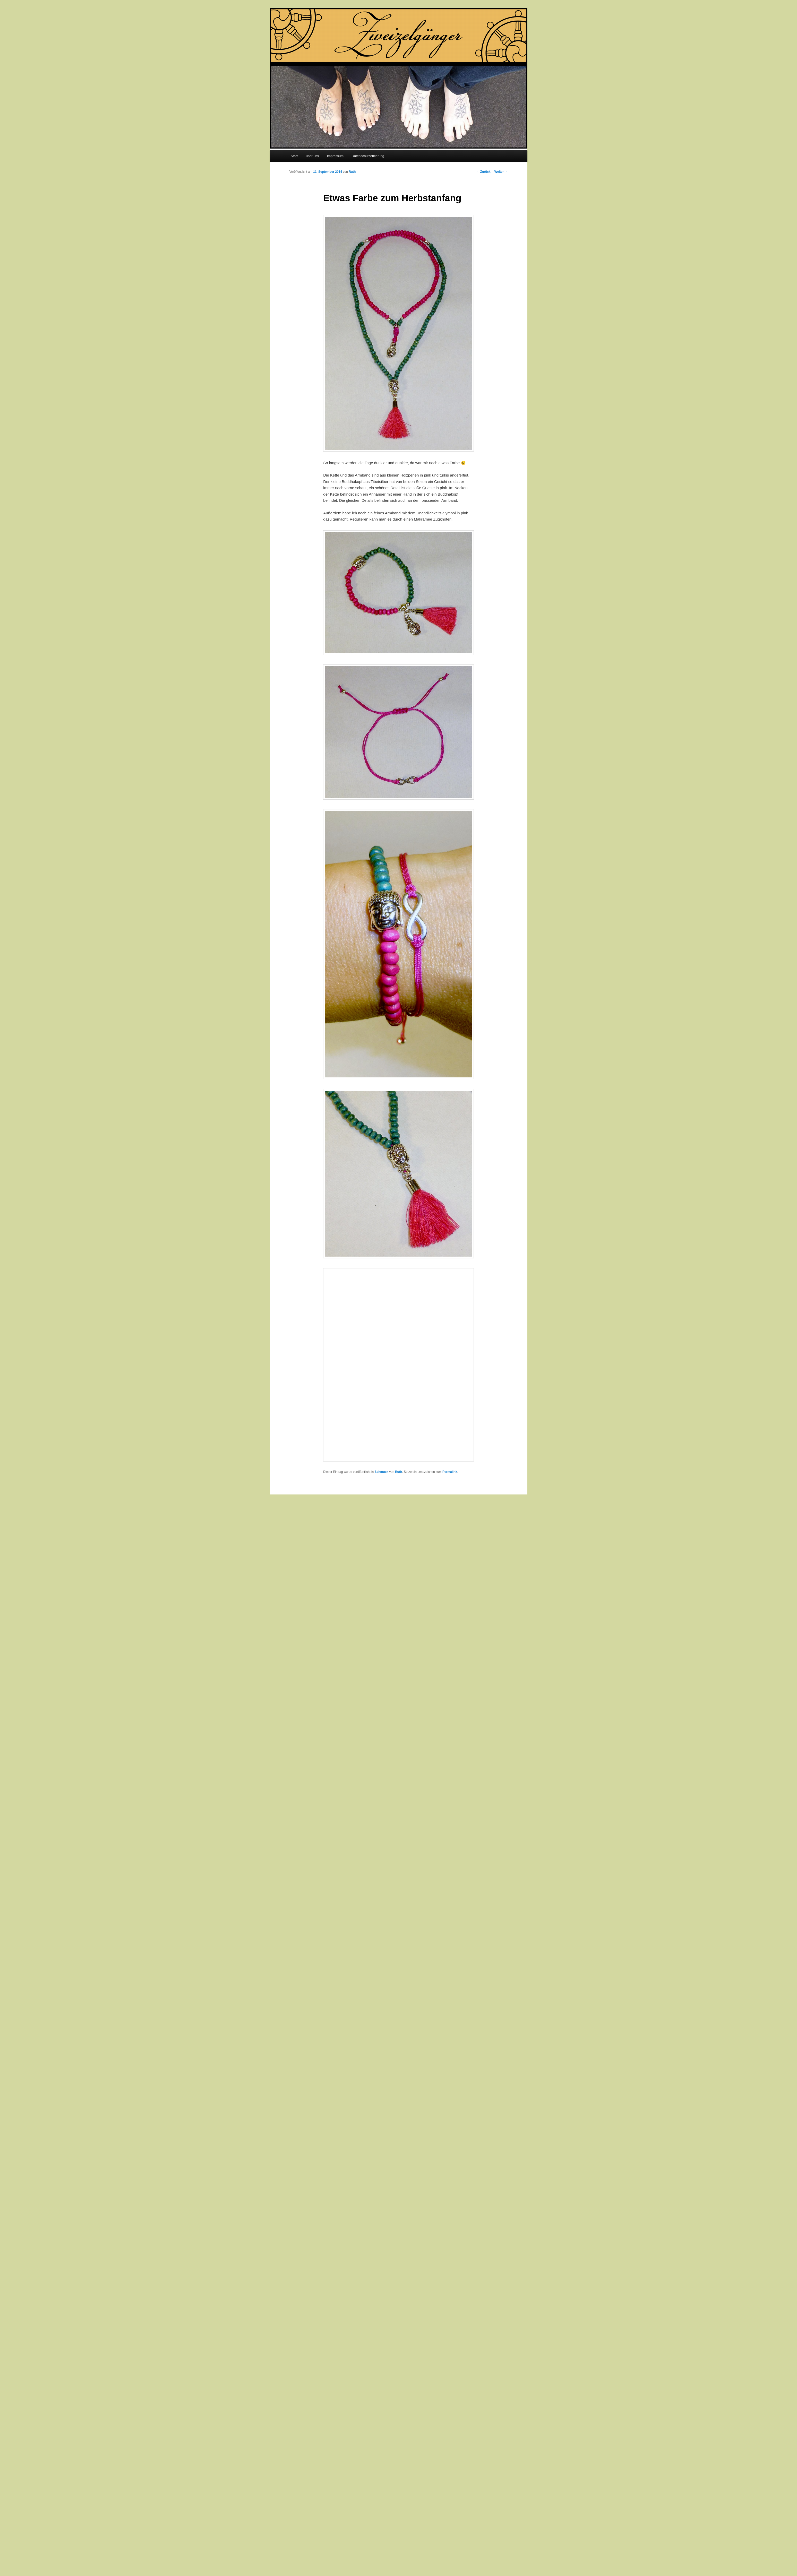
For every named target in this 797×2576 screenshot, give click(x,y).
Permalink (449, 1472)
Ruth (352, 172)
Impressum (335, 156)
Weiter (501, 172)
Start (294, 156)
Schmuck (381, 1472)
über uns (312, 156)
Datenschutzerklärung (368, 156)
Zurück (483, 172)
